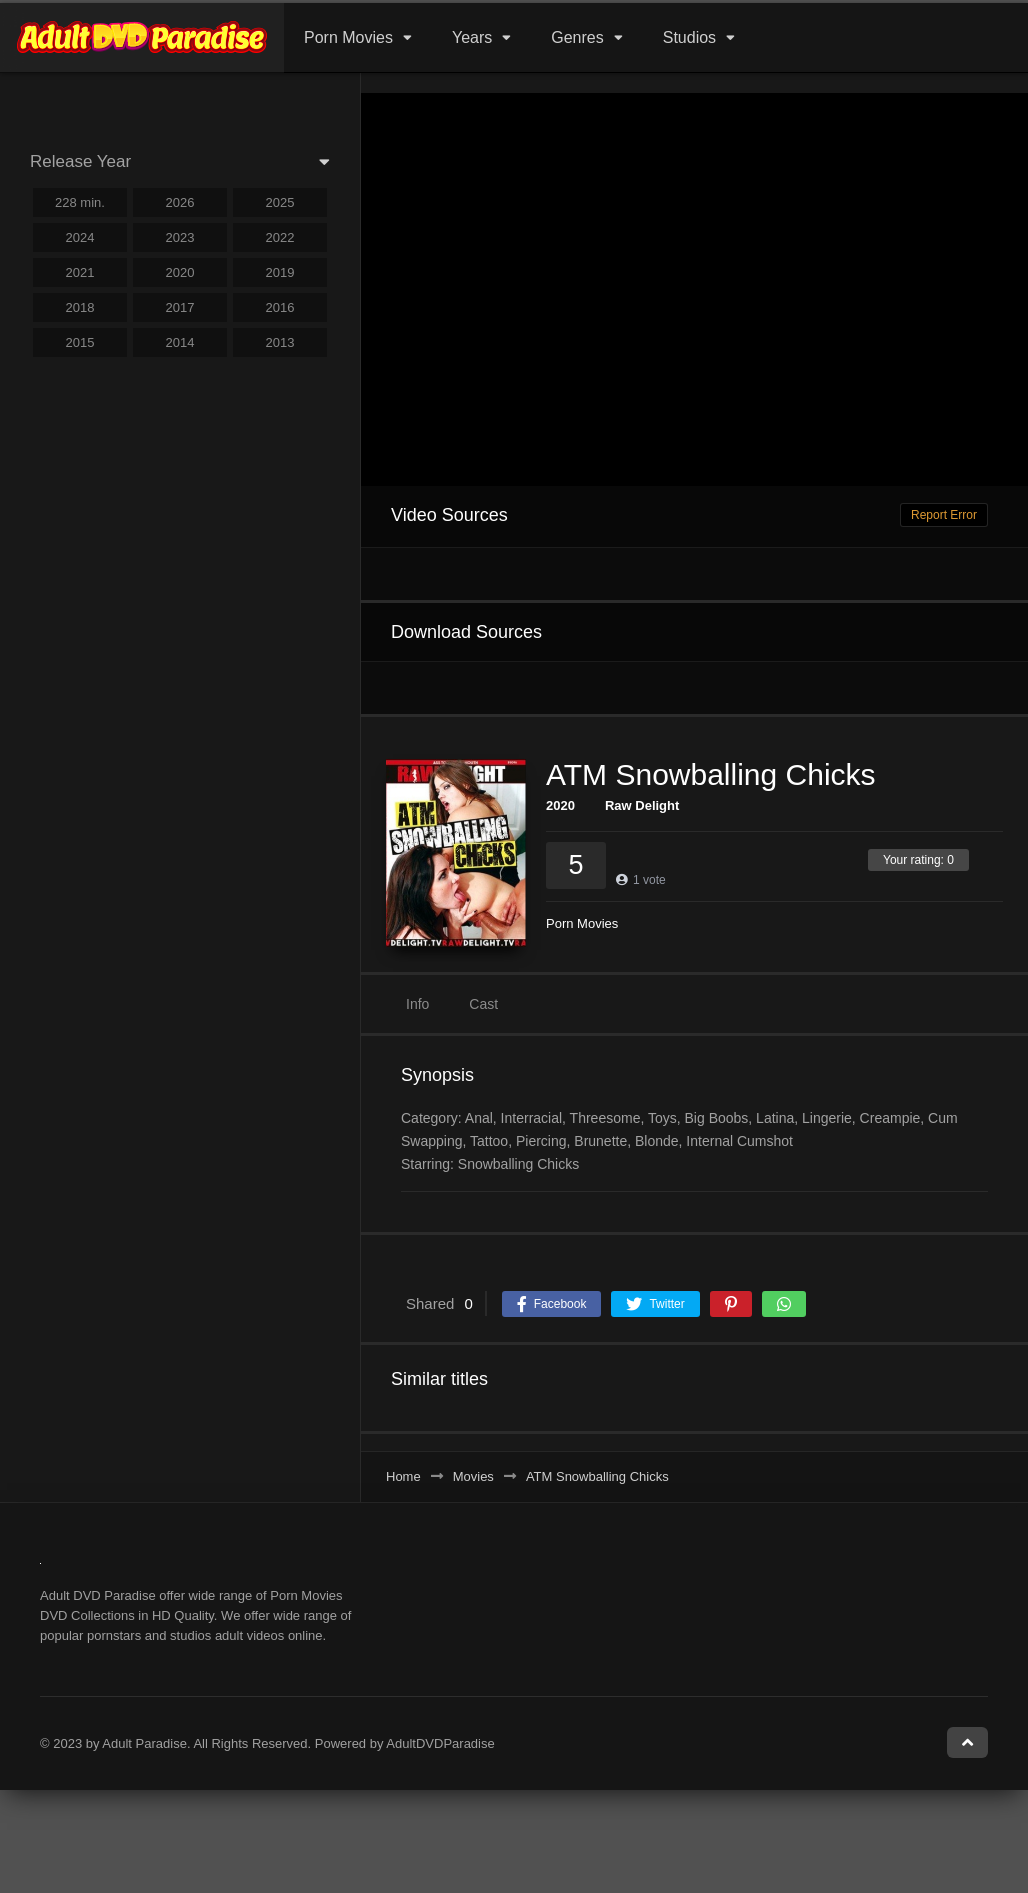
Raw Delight (642, 805)
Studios (689, 37)
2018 (80, 307)
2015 (80, 342)
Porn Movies (348, 37)
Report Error (944, 515)
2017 (180, 307)
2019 (280, 272)
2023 (180, 237)
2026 (180, 202)
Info (417, 1004)
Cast (483, 1004)
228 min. (80, 202)
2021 (80, 272)
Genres (577, 37)
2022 (280, 237)
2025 (280, 202)
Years (472, 37)
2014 (180, 342)
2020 (560, 805)
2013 (280, 342)
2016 (280, 307)
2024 (80, 237)
